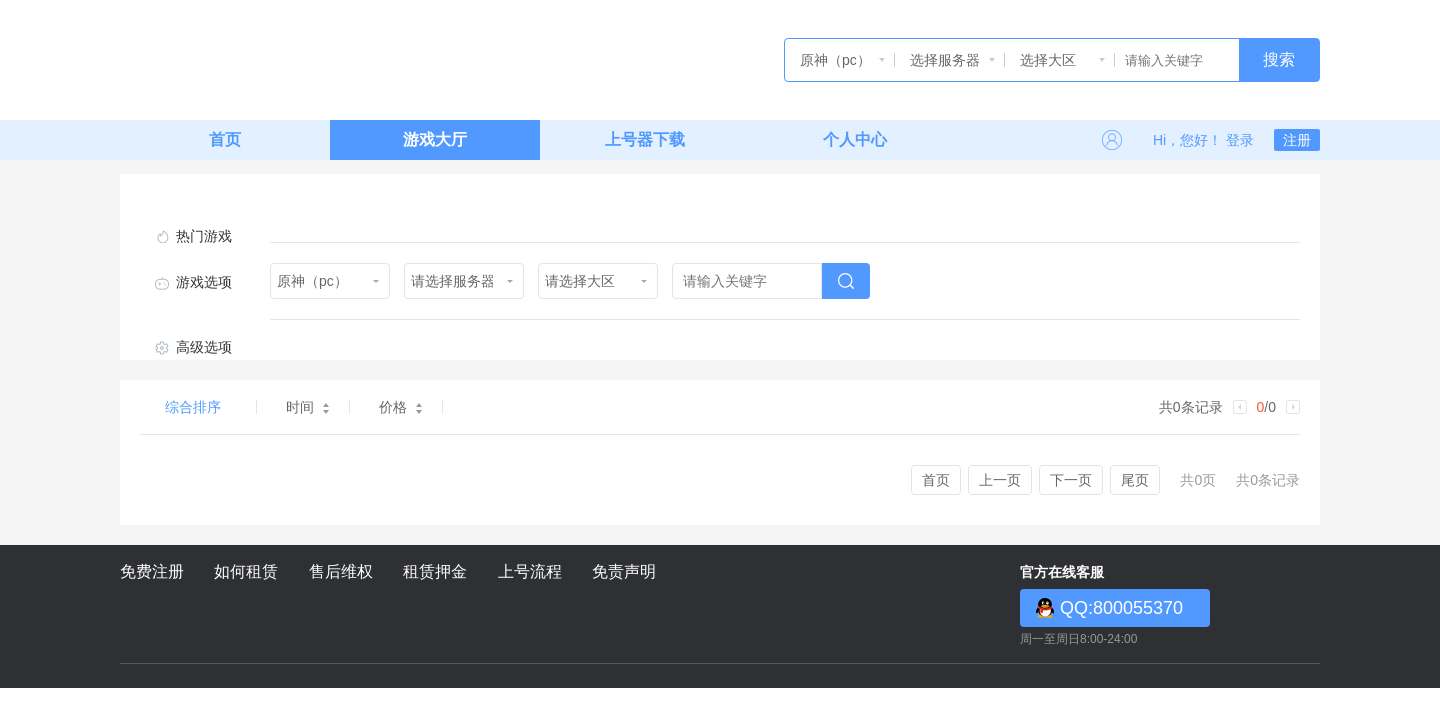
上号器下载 (645, 139)
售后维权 (341, 571)
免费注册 (152, 571)
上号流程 (530, 571)
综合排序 (193, 407)
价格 (400, 407)
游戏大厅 (435, 139)
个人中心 (855, 139)
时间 (307, 407)
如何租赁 (246, 571)
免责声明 (624, 571)
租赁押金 (435, 571)
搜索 (1279, 59)
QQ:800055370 (1121, 608)
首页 (225, 139)
